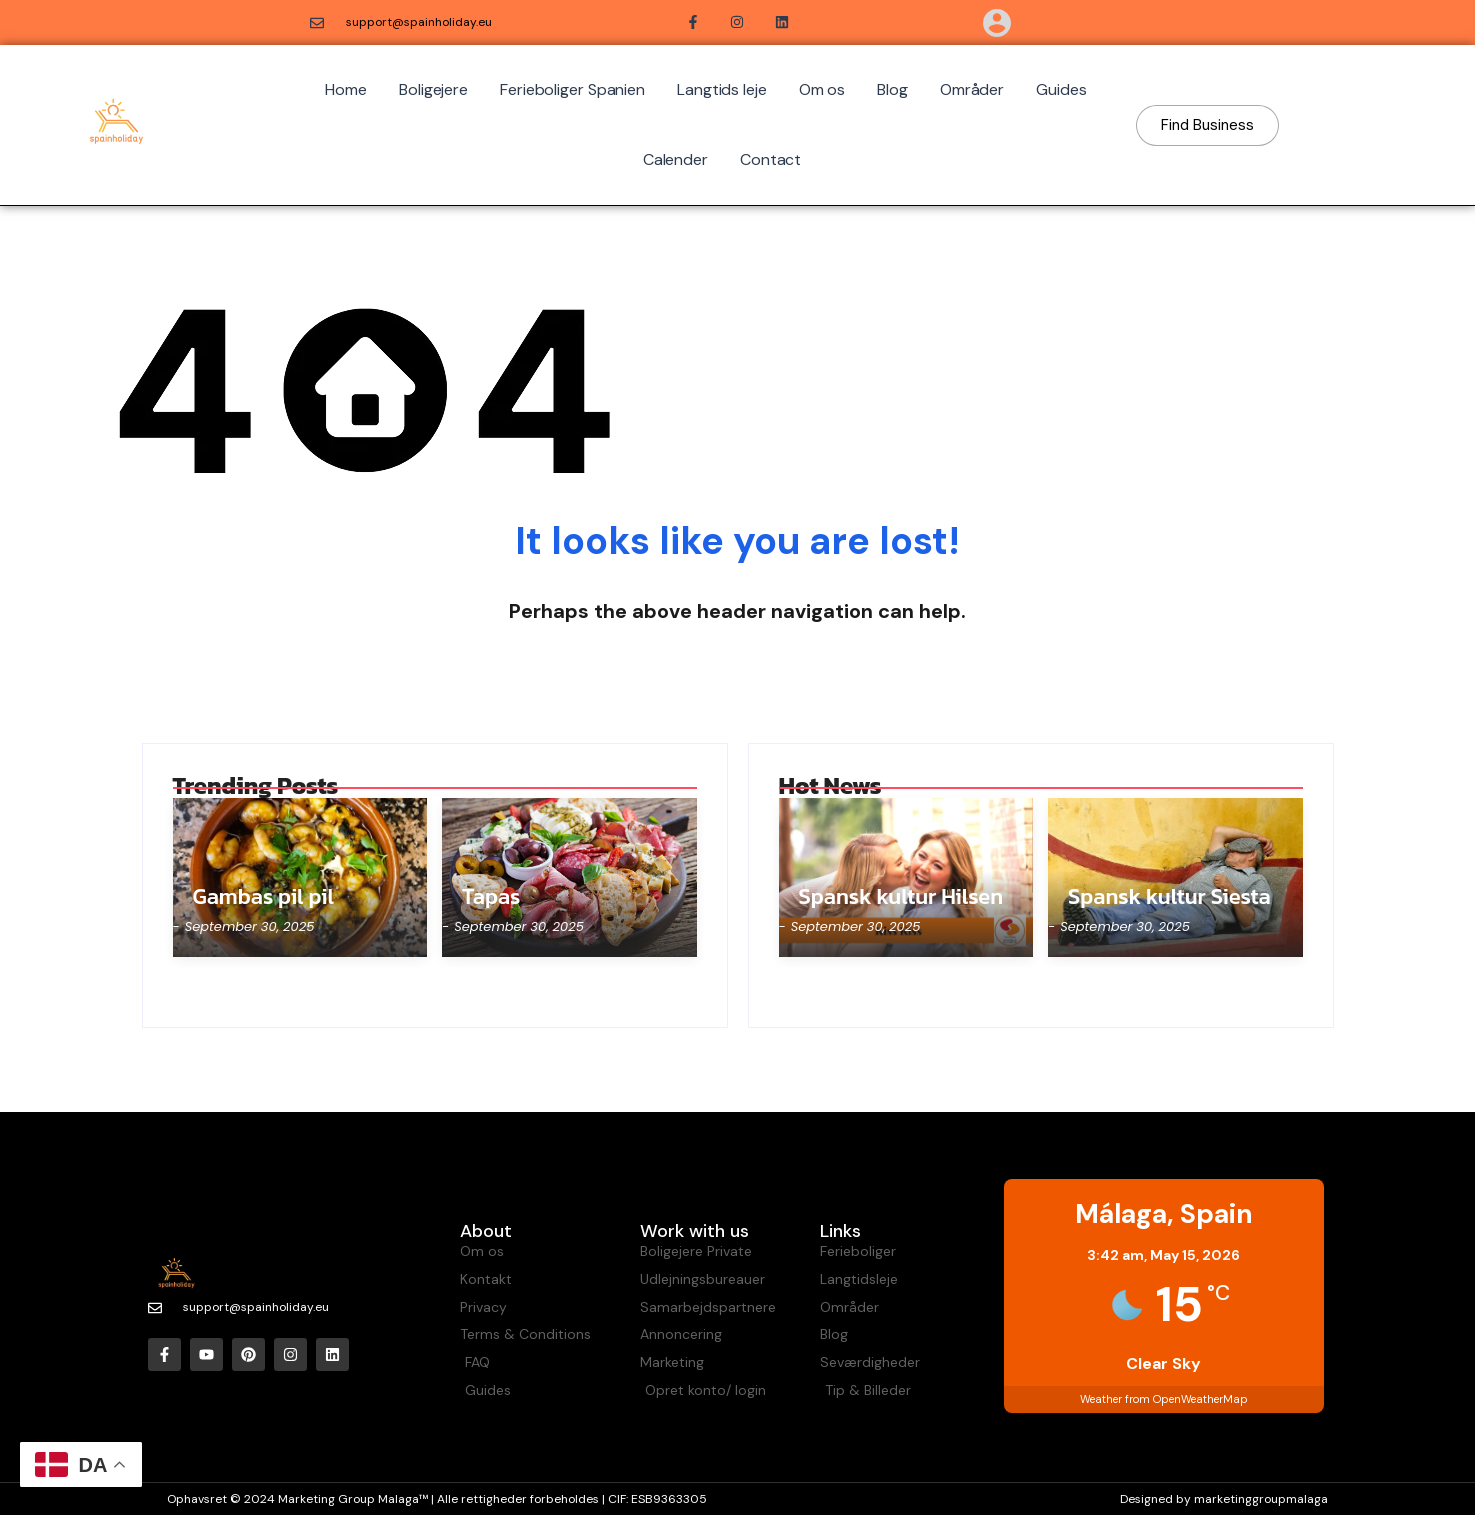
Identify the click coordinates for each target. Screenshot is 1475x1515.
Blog (892, 89)
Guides (1061, 89)
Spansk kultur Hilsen (901, 897)
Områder (972, 89)
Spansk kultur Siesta (1169, 897)
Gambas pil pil (264, 897)
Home (346, 89)
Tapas (491, 897)
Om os (822, 89)
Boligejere (433, 89)
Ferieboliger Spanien (572, 89)
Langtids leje (722, 89)
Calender (675, 159)
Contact (770, 159)
